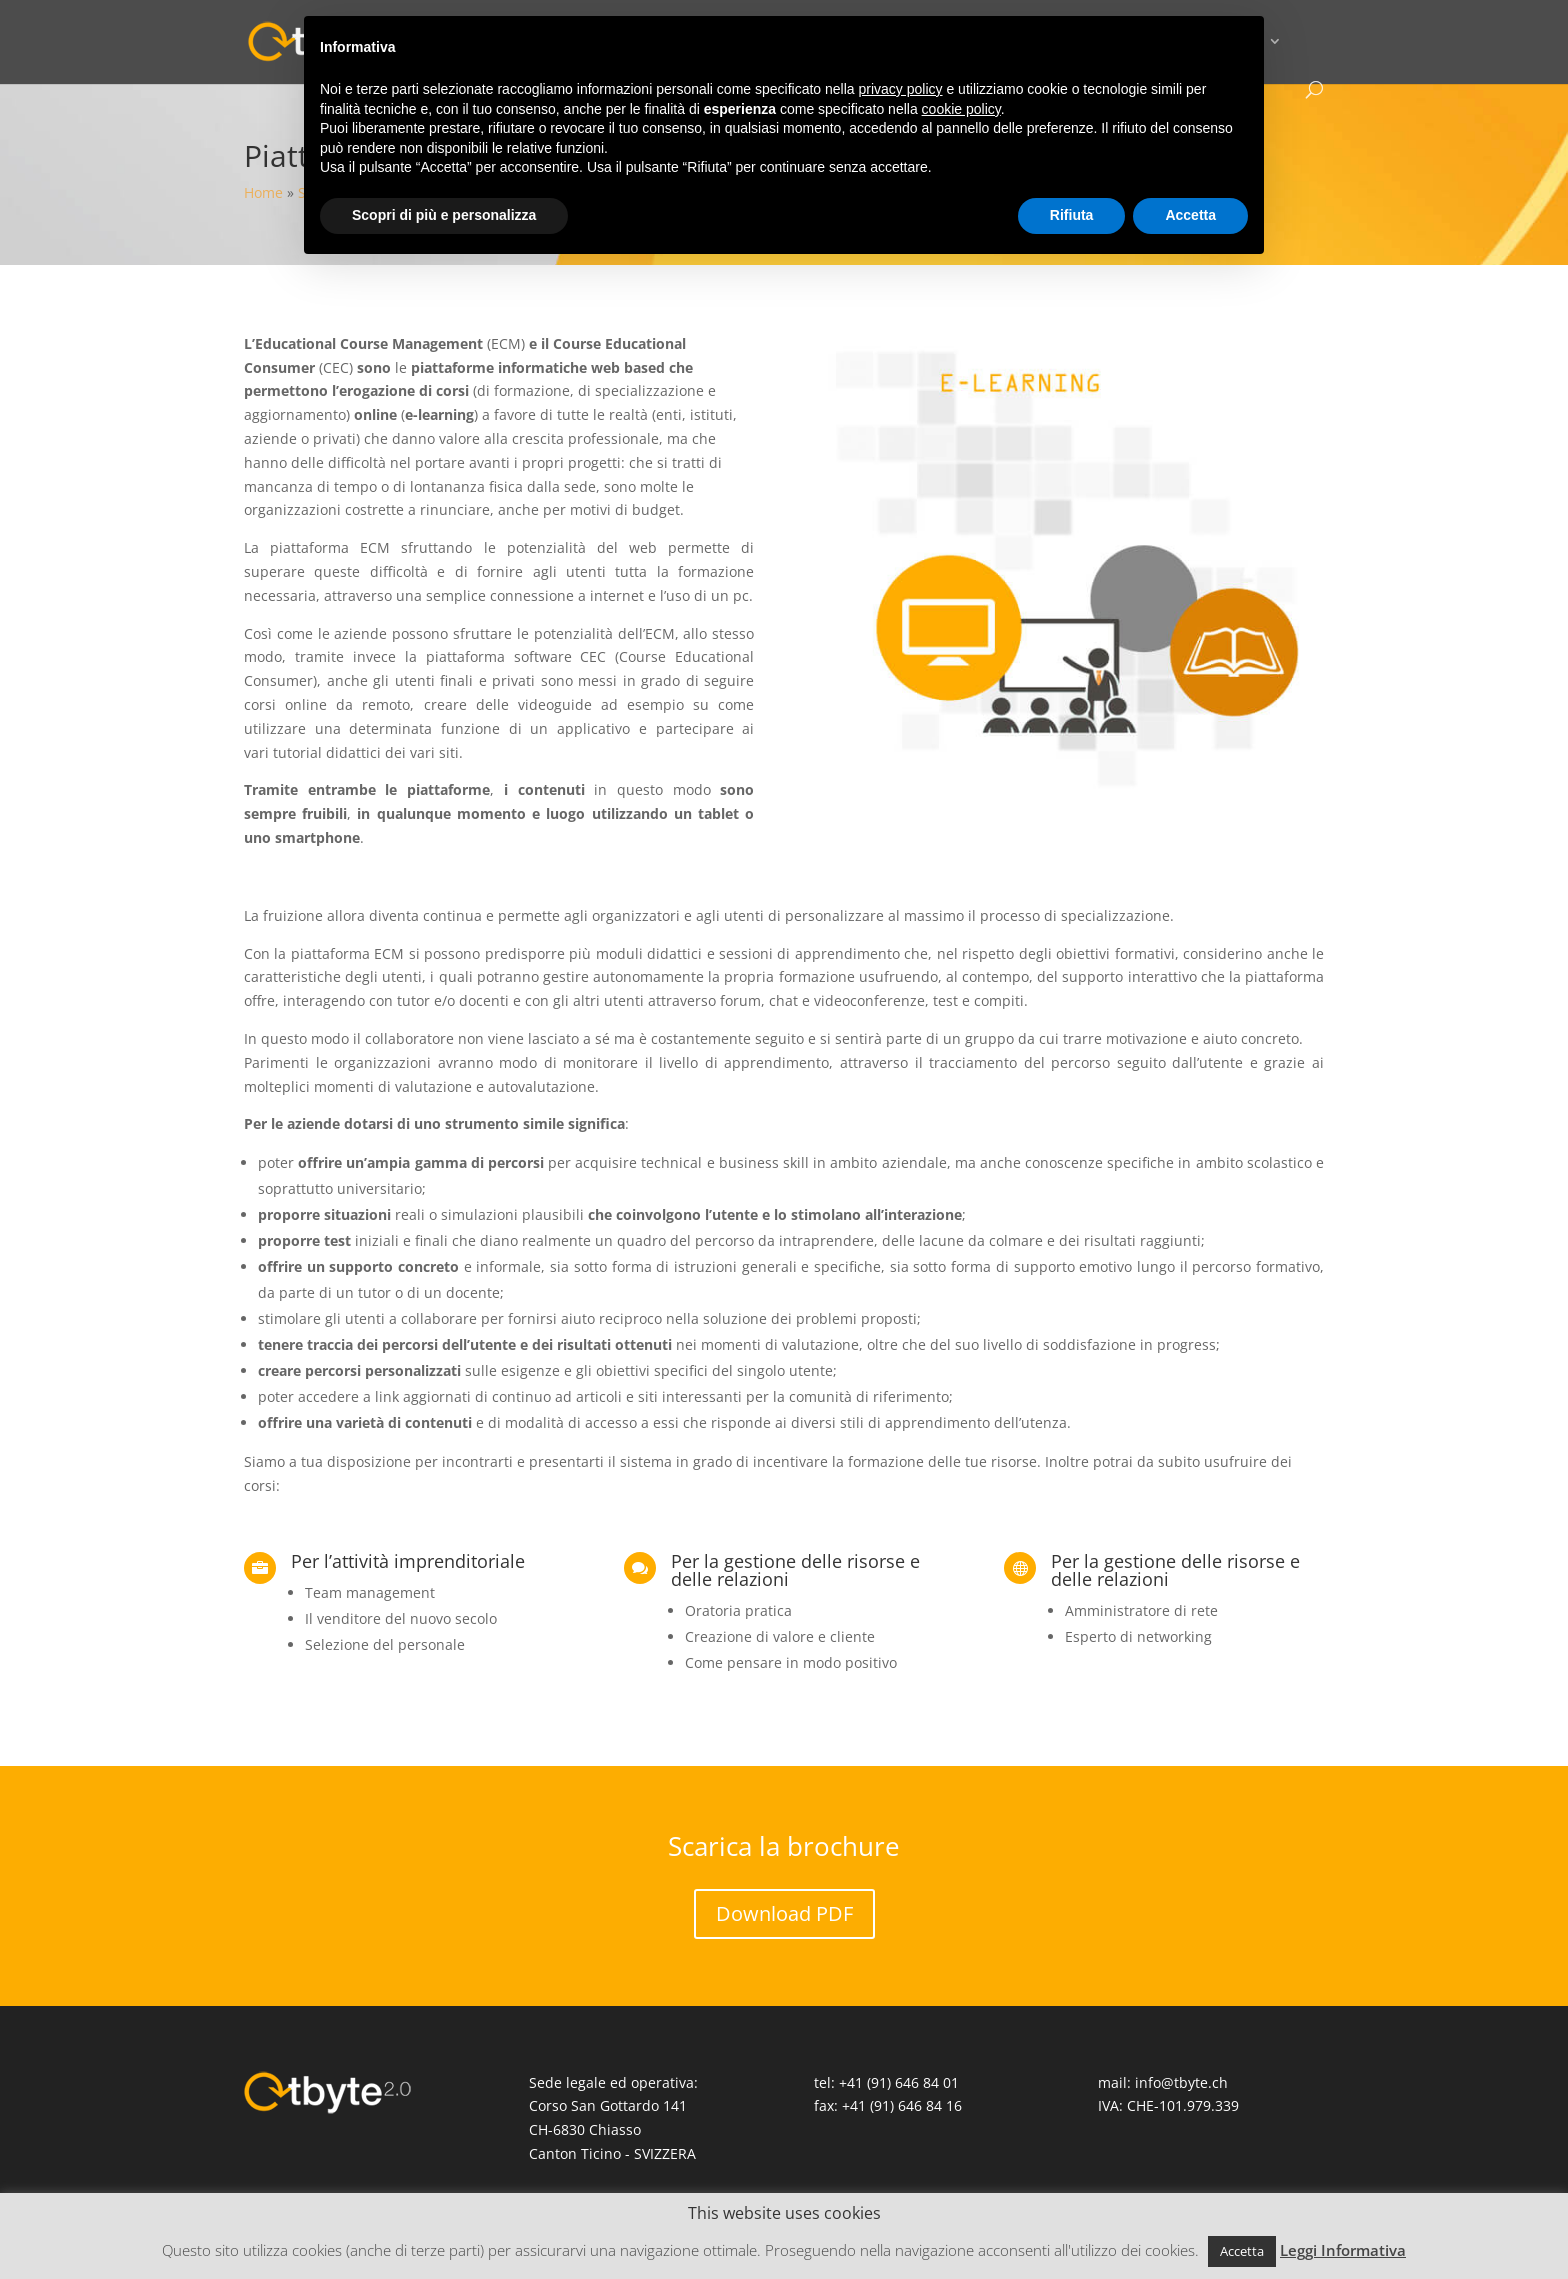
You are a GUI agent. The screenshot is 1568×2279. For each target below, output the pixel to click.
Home (263, 192)
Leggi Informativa (1343, 2250)
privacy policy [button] (901, 89)
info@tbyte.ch (1181, 2082)
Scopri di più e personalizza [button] (444, 215)
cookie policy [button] (961, 109)
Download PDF (784, 1913)
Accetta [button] (1242, 2251)
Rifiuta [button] (1072, 215)
